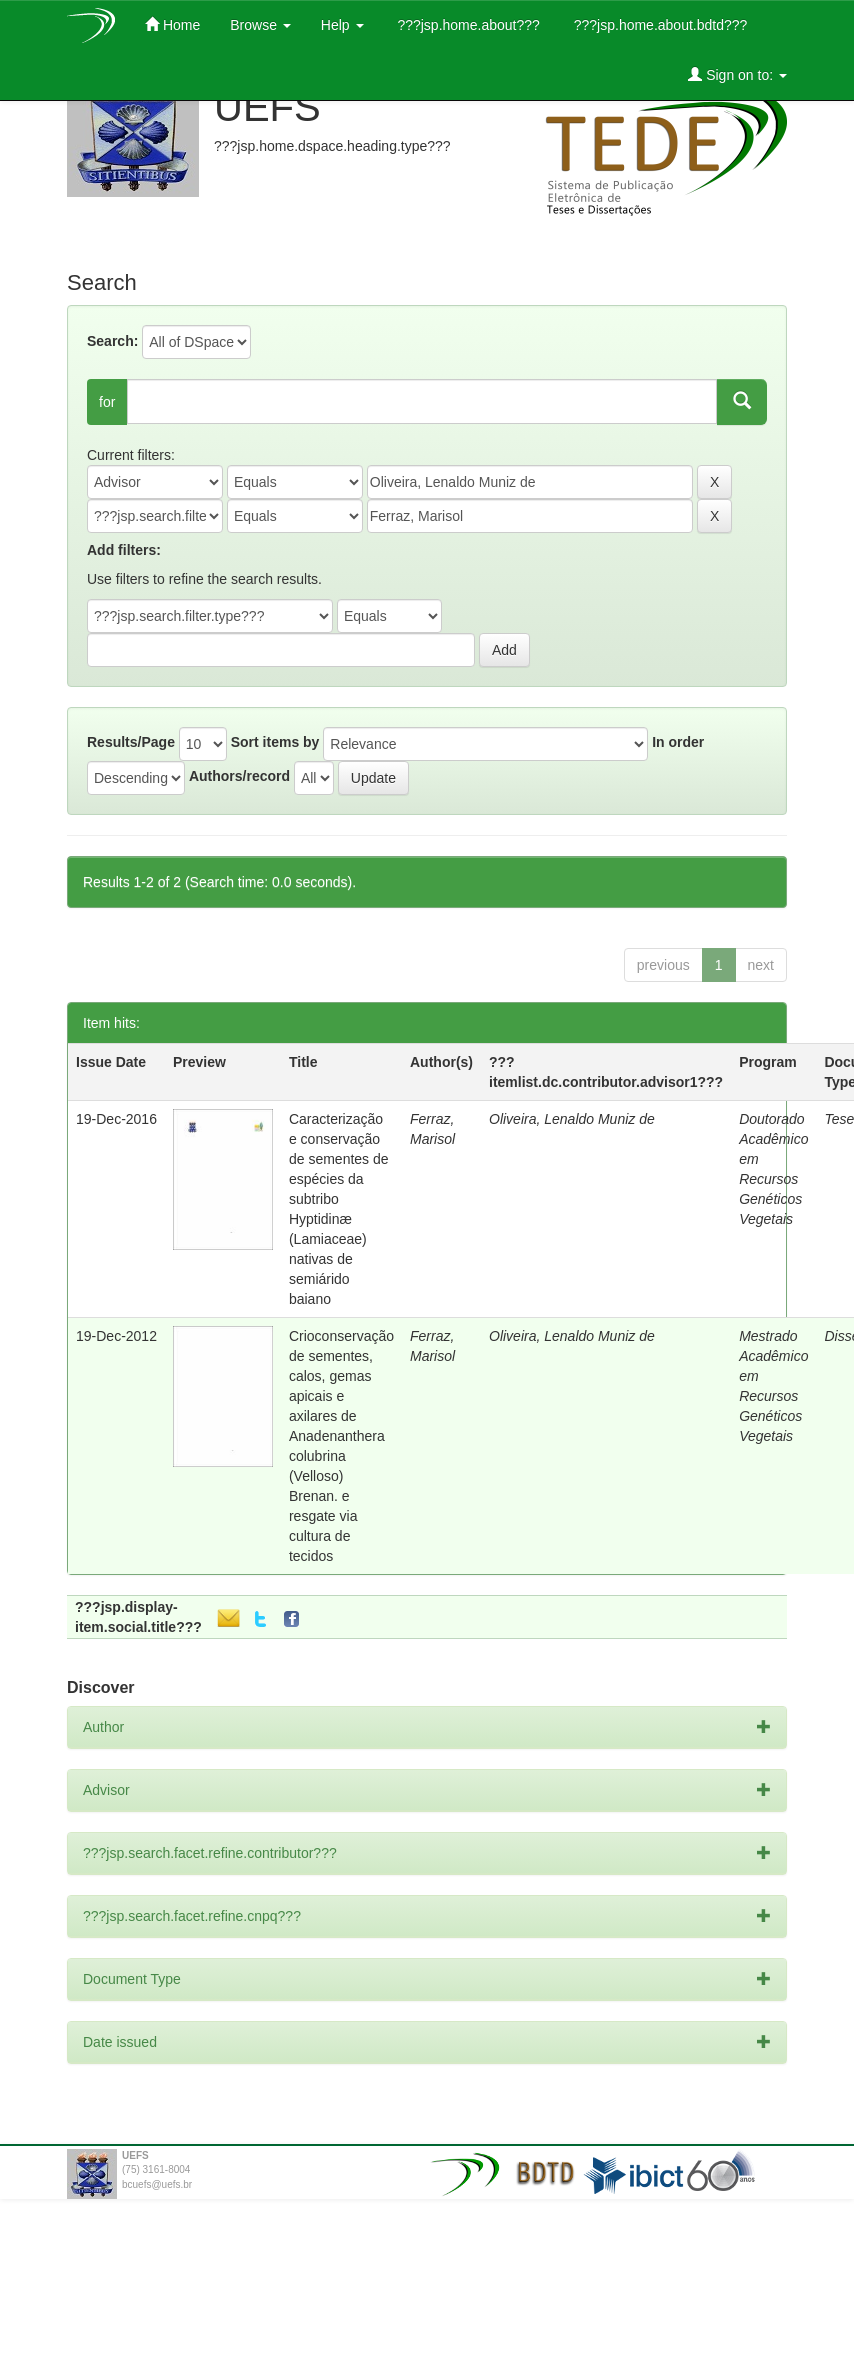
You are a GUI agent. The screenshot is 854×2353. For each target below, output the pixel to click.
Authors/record (239, 776)
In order (678, 742)
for (107, 402)
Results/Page (131, 742)
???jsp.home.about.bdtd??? (658, 25)
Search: (112, 341)
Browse (260, 25)
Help (342, 25)
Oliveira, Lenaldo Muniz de (572, 1119)
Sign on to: (737, 74)
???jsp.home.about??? (467, 25)
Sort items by (275, 742)
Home (172, 24)
